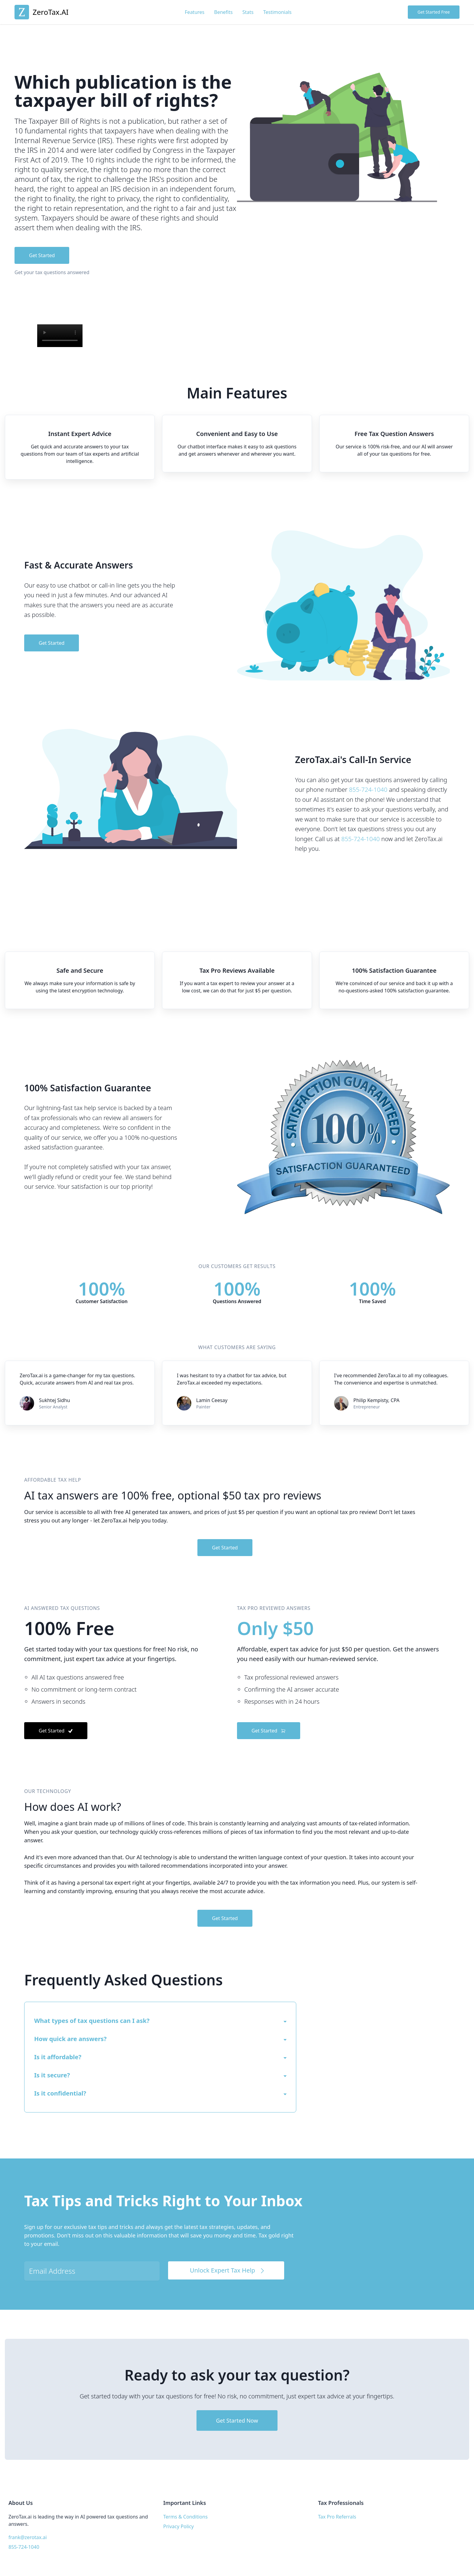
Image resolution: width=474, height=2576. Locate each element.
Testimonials (277, 12)
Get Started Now (237, 2420)
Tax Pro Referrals (337, 2516)
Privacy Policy (178, 2526)
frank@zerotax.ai (27, 2537)
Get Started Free (433, 12)
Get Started (42, 255)
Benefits (223, 12)
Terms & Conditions (185, 2516)
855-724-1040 (368, 789)
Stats (248, 12)
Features (194, 12)
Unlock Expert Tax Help (228, 2270)
